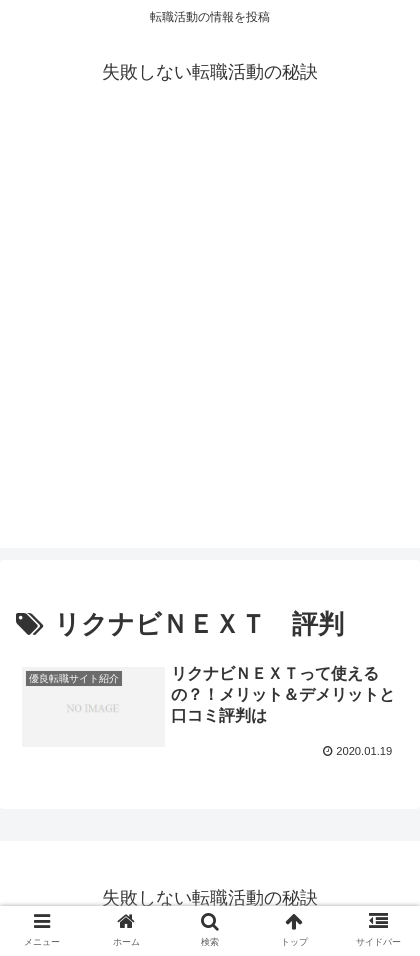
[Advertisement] (210, 338)
